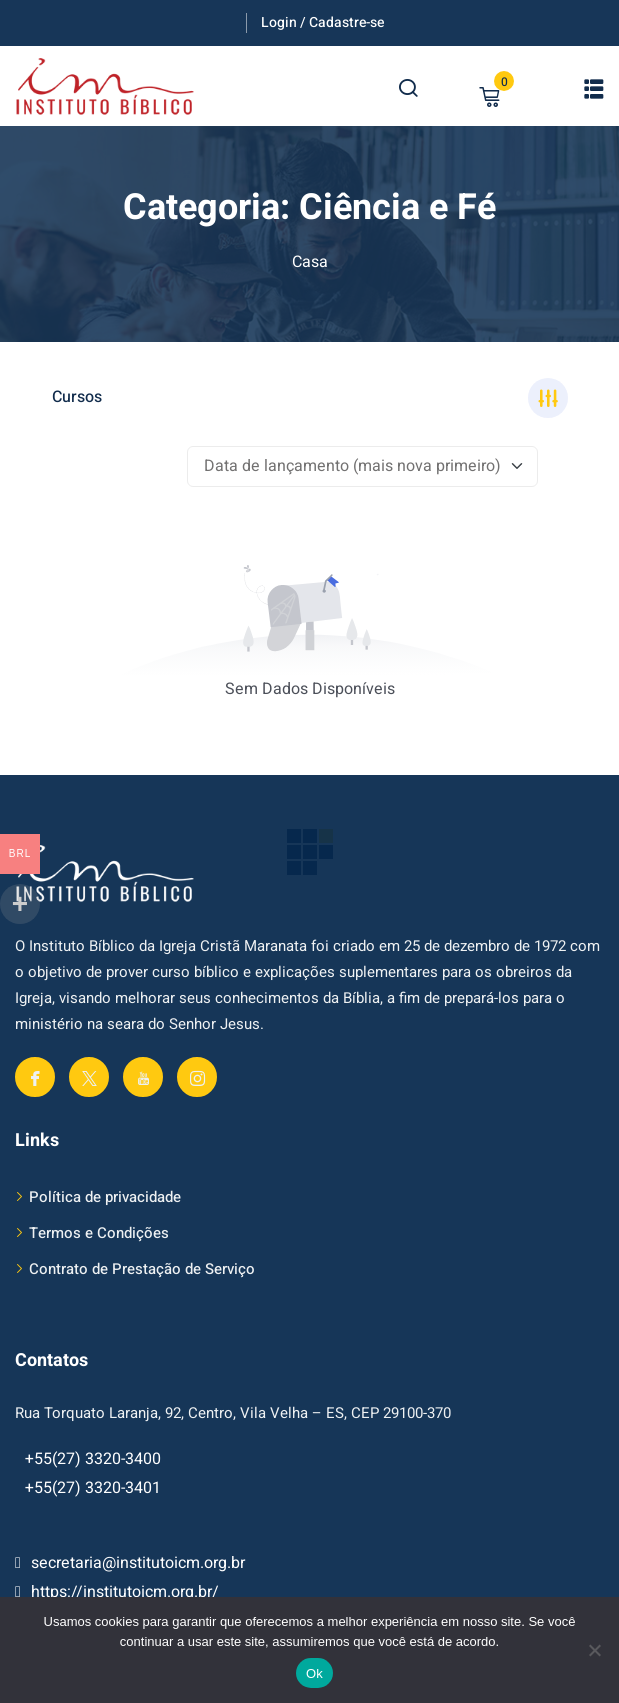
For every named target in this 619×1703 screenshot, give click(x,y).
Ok (314, 1673)
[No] (594, 1650)
